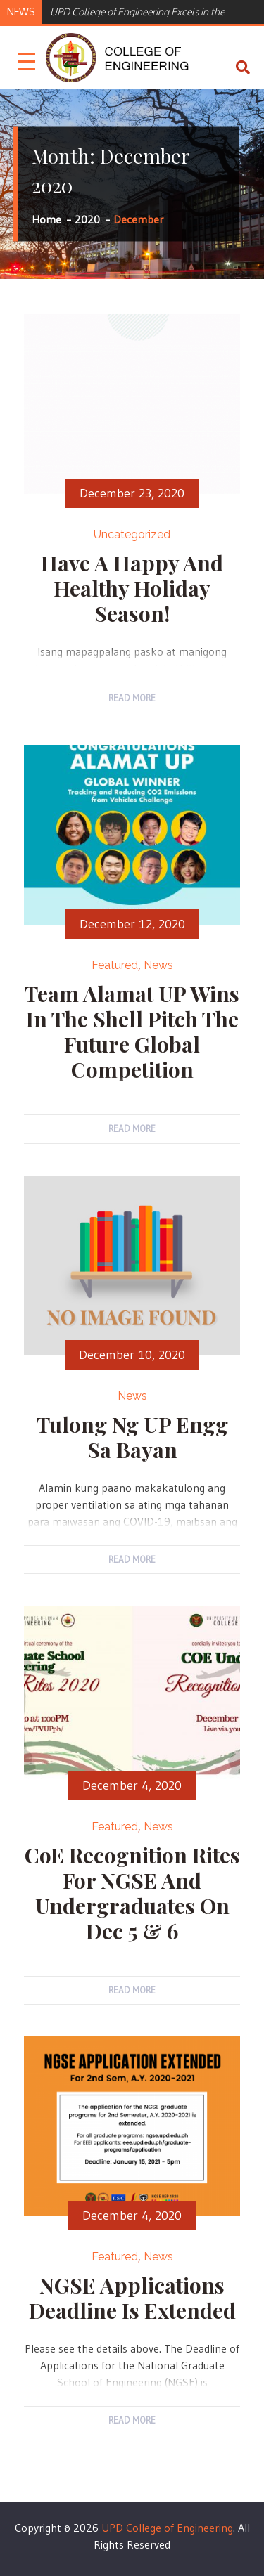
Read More (132, 697)
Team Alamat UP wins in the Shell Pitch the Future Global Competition (132, 1032)
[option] (150, 11)
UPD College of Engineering (167, 2527)
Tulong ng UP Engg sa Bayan (132, 1437)
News (158, 965)
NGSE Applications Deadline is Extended (132, 2297)
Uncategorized (132, 534)
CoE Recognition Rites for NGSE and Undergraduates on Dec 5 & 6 (132, 1893)
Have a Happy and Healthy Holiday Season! (132, 588)
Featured (115, 965)
